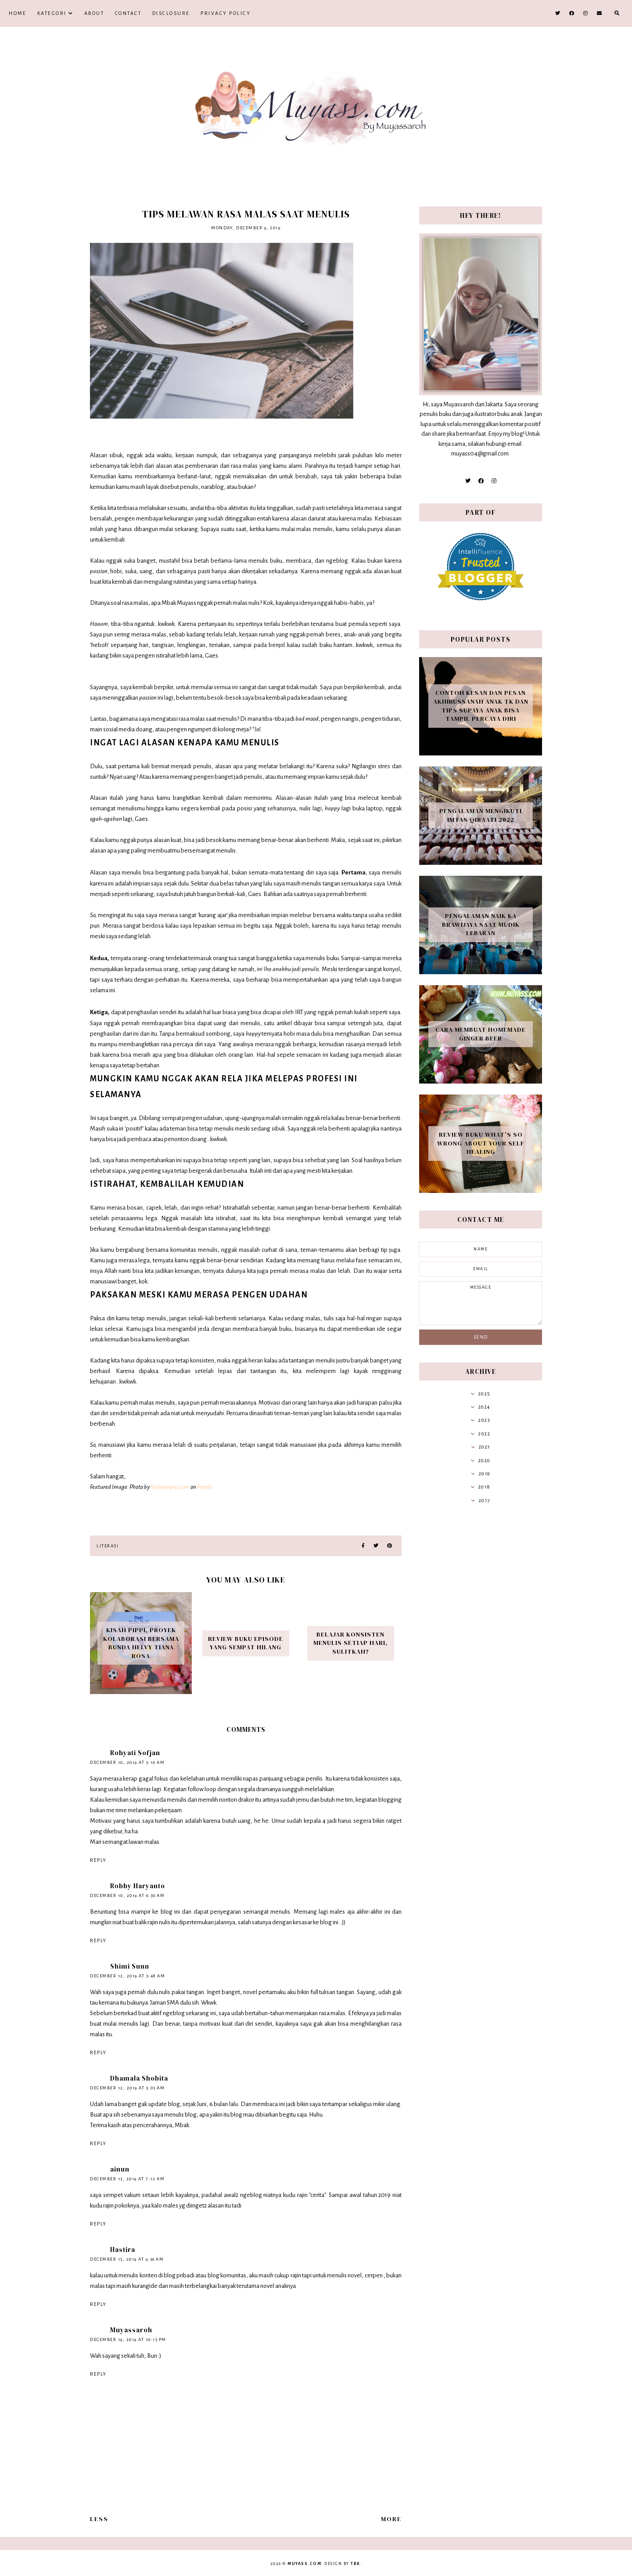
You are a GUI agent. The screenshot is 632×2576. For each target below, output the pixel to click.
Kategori (52, 13)
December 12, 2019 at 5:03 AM (127, 2087)
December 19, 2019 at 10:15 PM (128, 2339)
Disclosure (171, 13)
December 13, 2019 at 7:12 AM (127, 2178)
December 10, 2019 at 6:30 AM (127, 1895)
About (94, 13)
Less (99, 2519)
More (391, 2519)
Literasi (107, 1545)
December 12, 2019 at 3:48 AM (127, 1975)
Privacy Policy (226, 13)
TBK (355, 2564)
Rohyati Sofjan (135, 1752)
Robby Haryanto (137, 1885)
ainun (119, 2169)
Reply (98, 1860)
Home (17, 13)
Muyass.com (304, 2564)
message (480, 1303)
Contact (128, 13)
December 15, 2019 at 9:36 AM (127, 2259)
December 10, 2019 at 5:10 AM (127, 1762)
